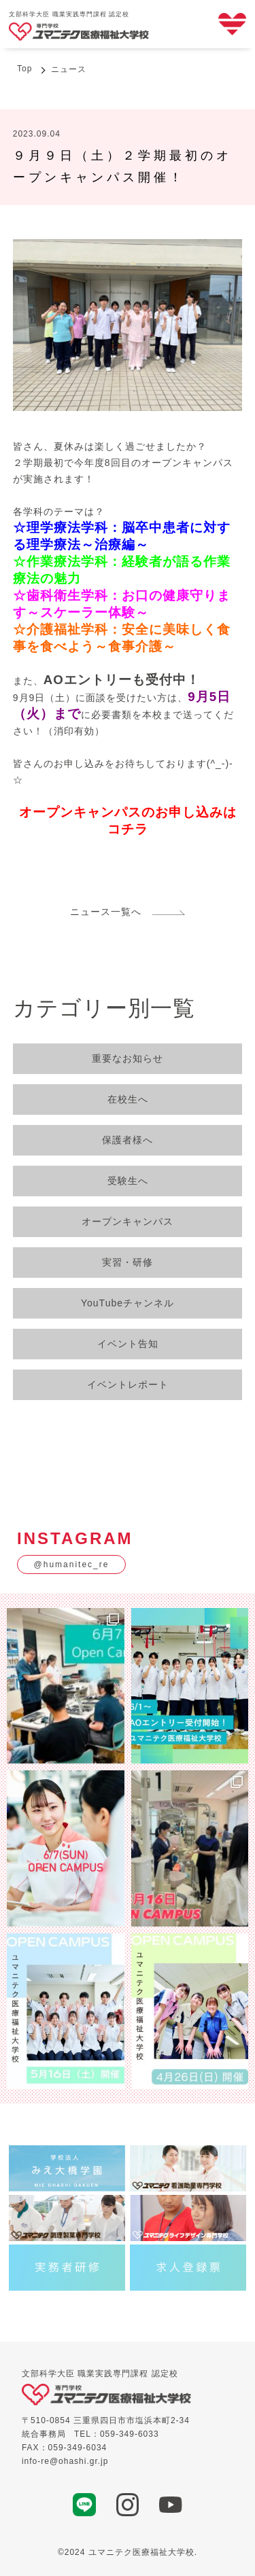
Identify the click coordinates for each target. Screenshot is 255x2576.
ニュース (68, 69)
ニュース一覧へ (128, 911)
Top (24, 68)
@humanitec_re (71, 1564)
